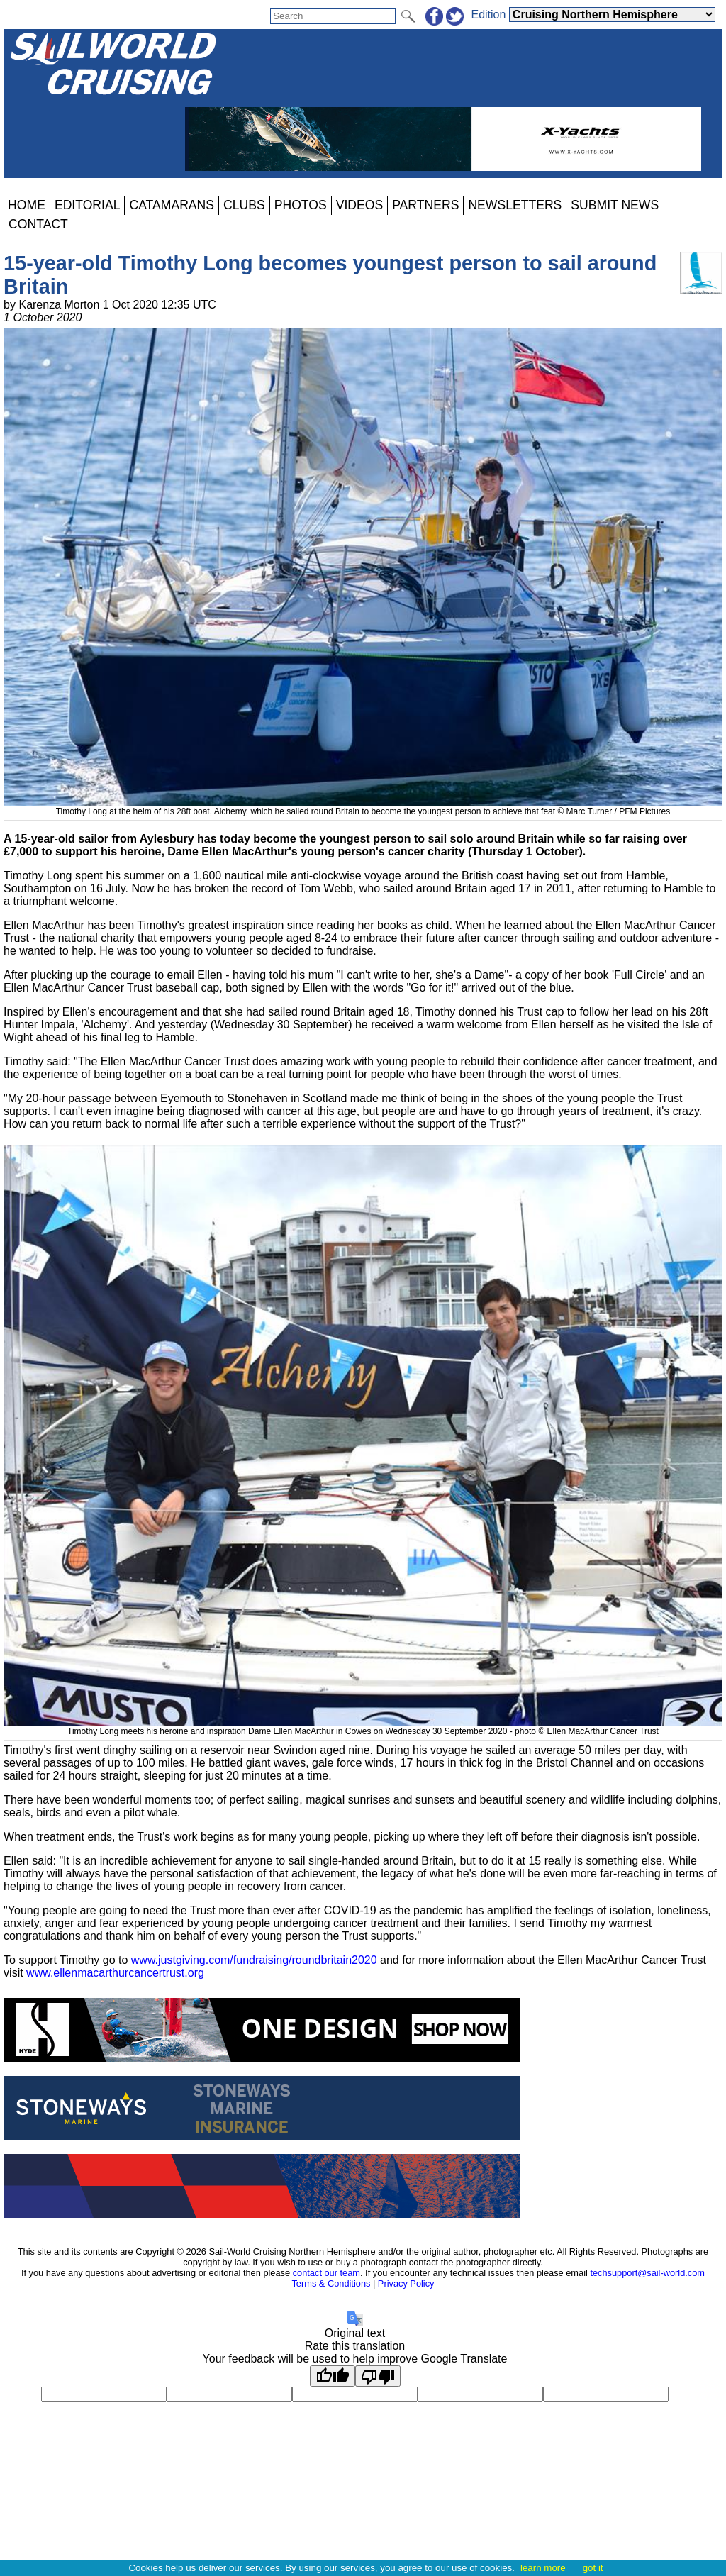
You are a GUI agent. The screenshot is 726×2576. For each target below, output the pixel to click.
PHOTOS (300, 205)
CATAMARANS (171, 205)
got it (593, 2568)
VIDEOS (359, 205)
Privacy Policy (406, 2283)
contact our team (326, 2272)
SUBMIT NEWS (615, 205)
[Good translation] (332, 2376)
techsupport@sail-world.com (647, 2272)
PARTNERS (425, 205)
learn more (543, 2568)
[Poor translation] (378, 2376)
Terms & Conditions (330, 2283)
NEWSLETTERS (515, 205)
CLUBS (244, 205)
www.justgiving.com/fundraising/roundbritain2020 (254, 1960)
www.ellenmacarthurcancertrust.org (115, 1973)
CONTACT (38, 224)
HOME (26, 205)
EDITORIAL (88, 205)
